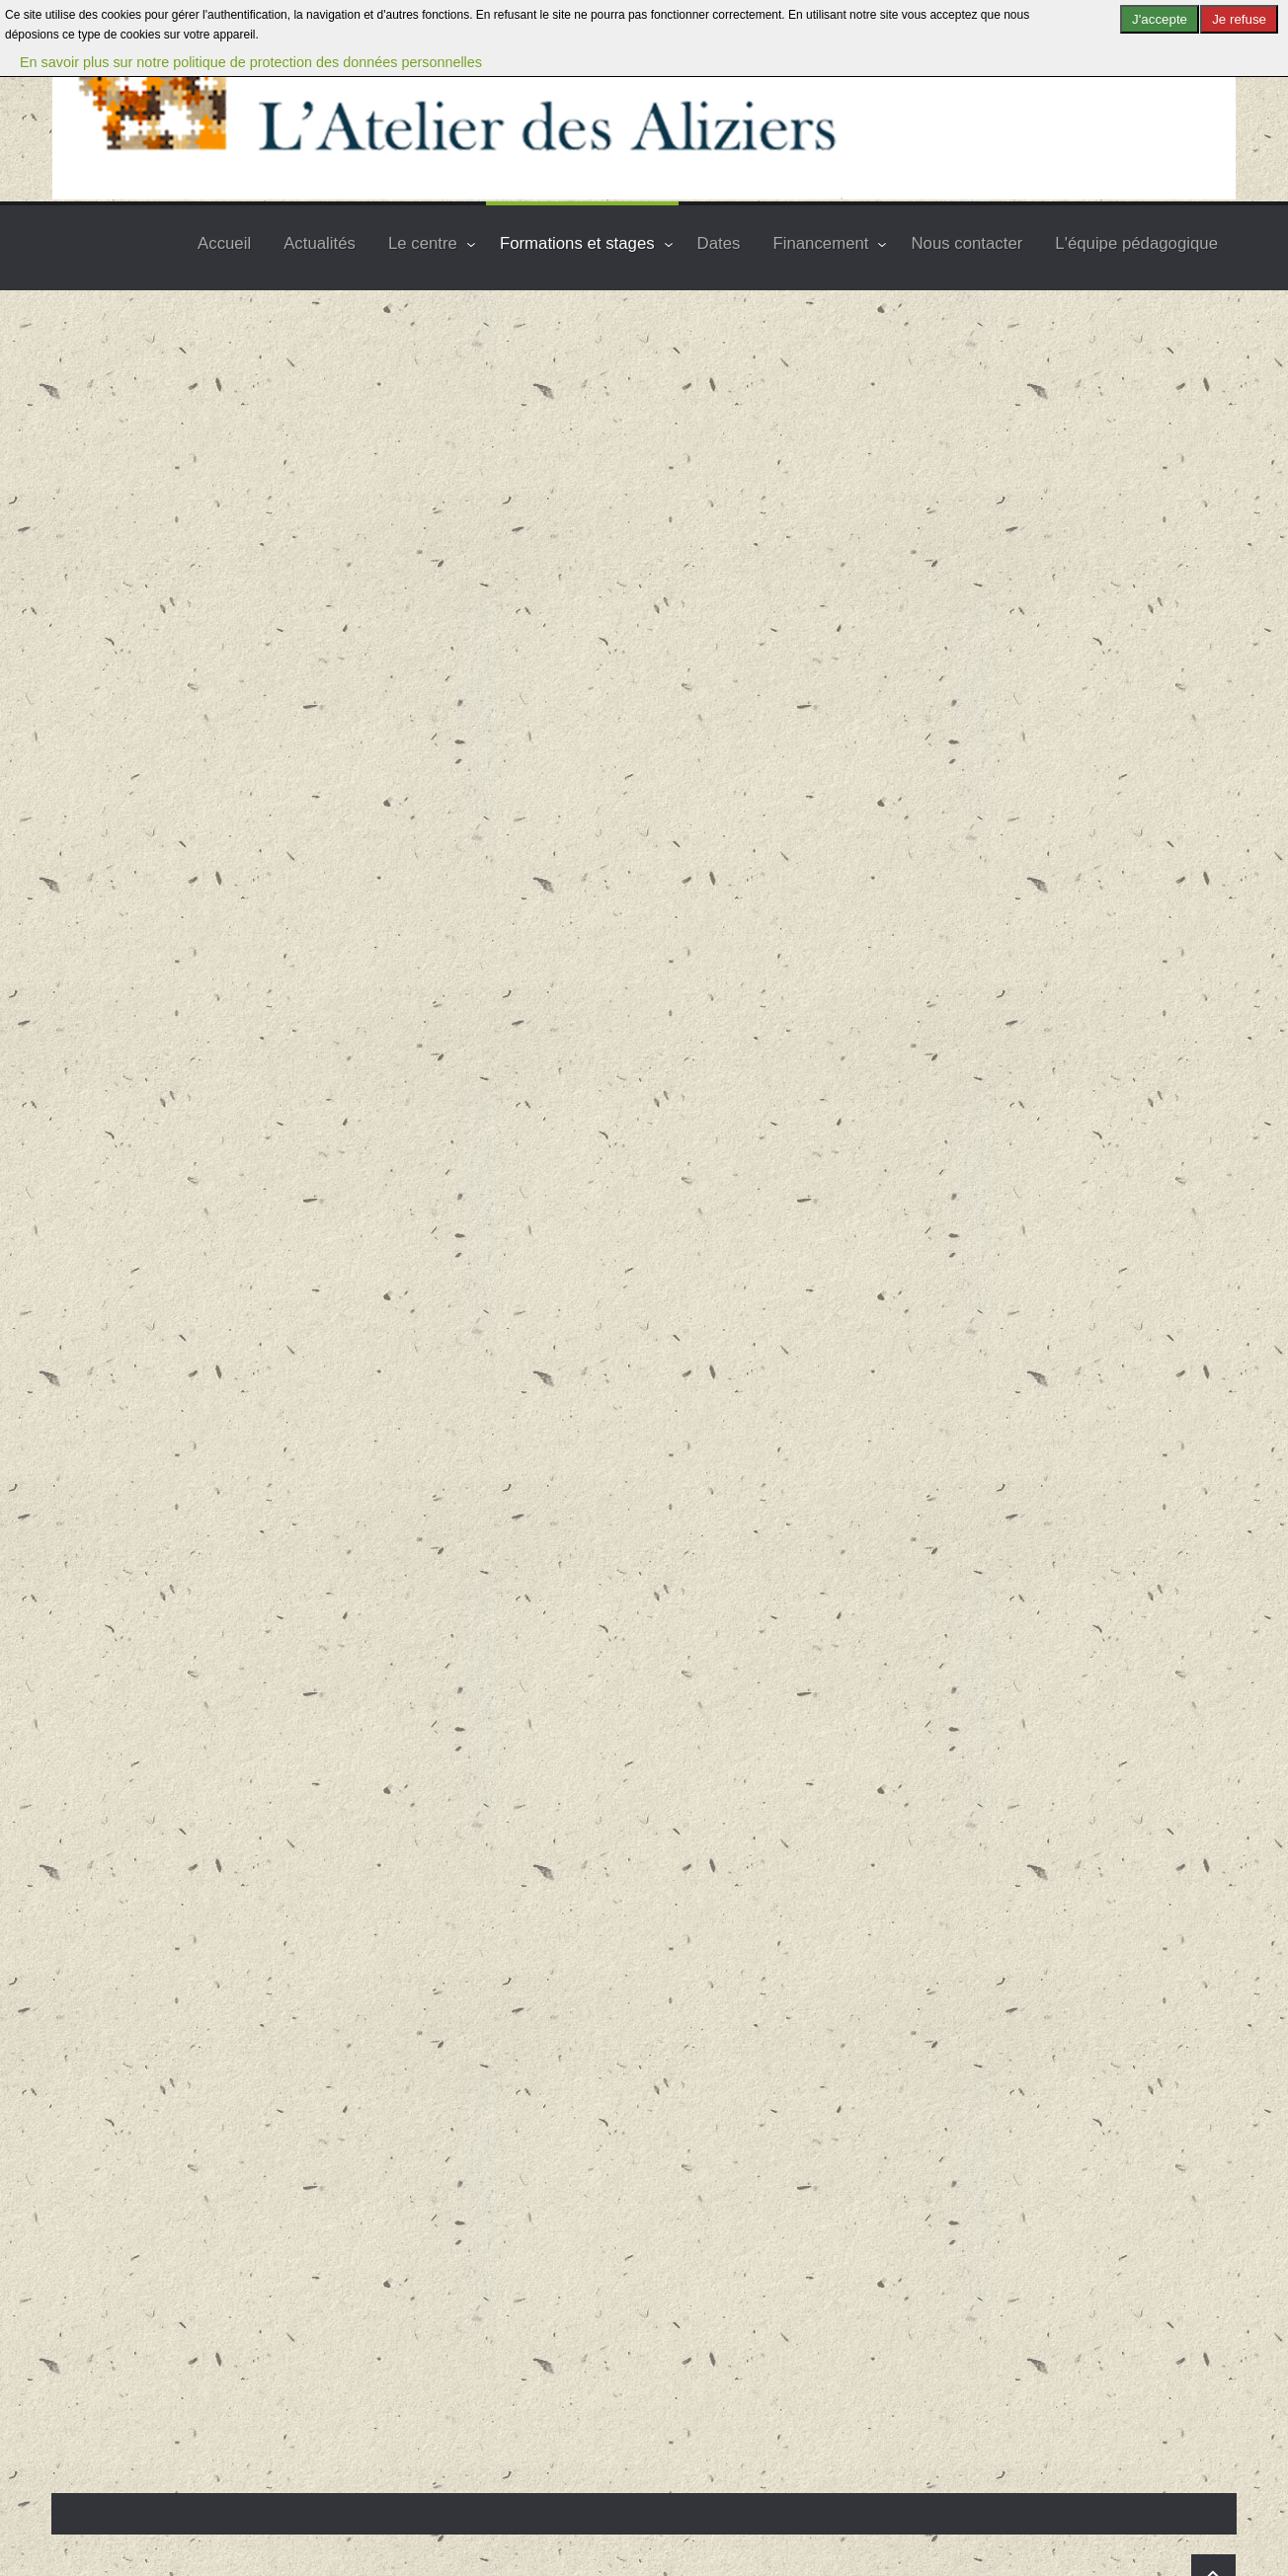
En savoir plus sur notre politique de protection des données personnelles (251, 62)
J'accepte (1159, 19)
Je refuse (1239, 19)
